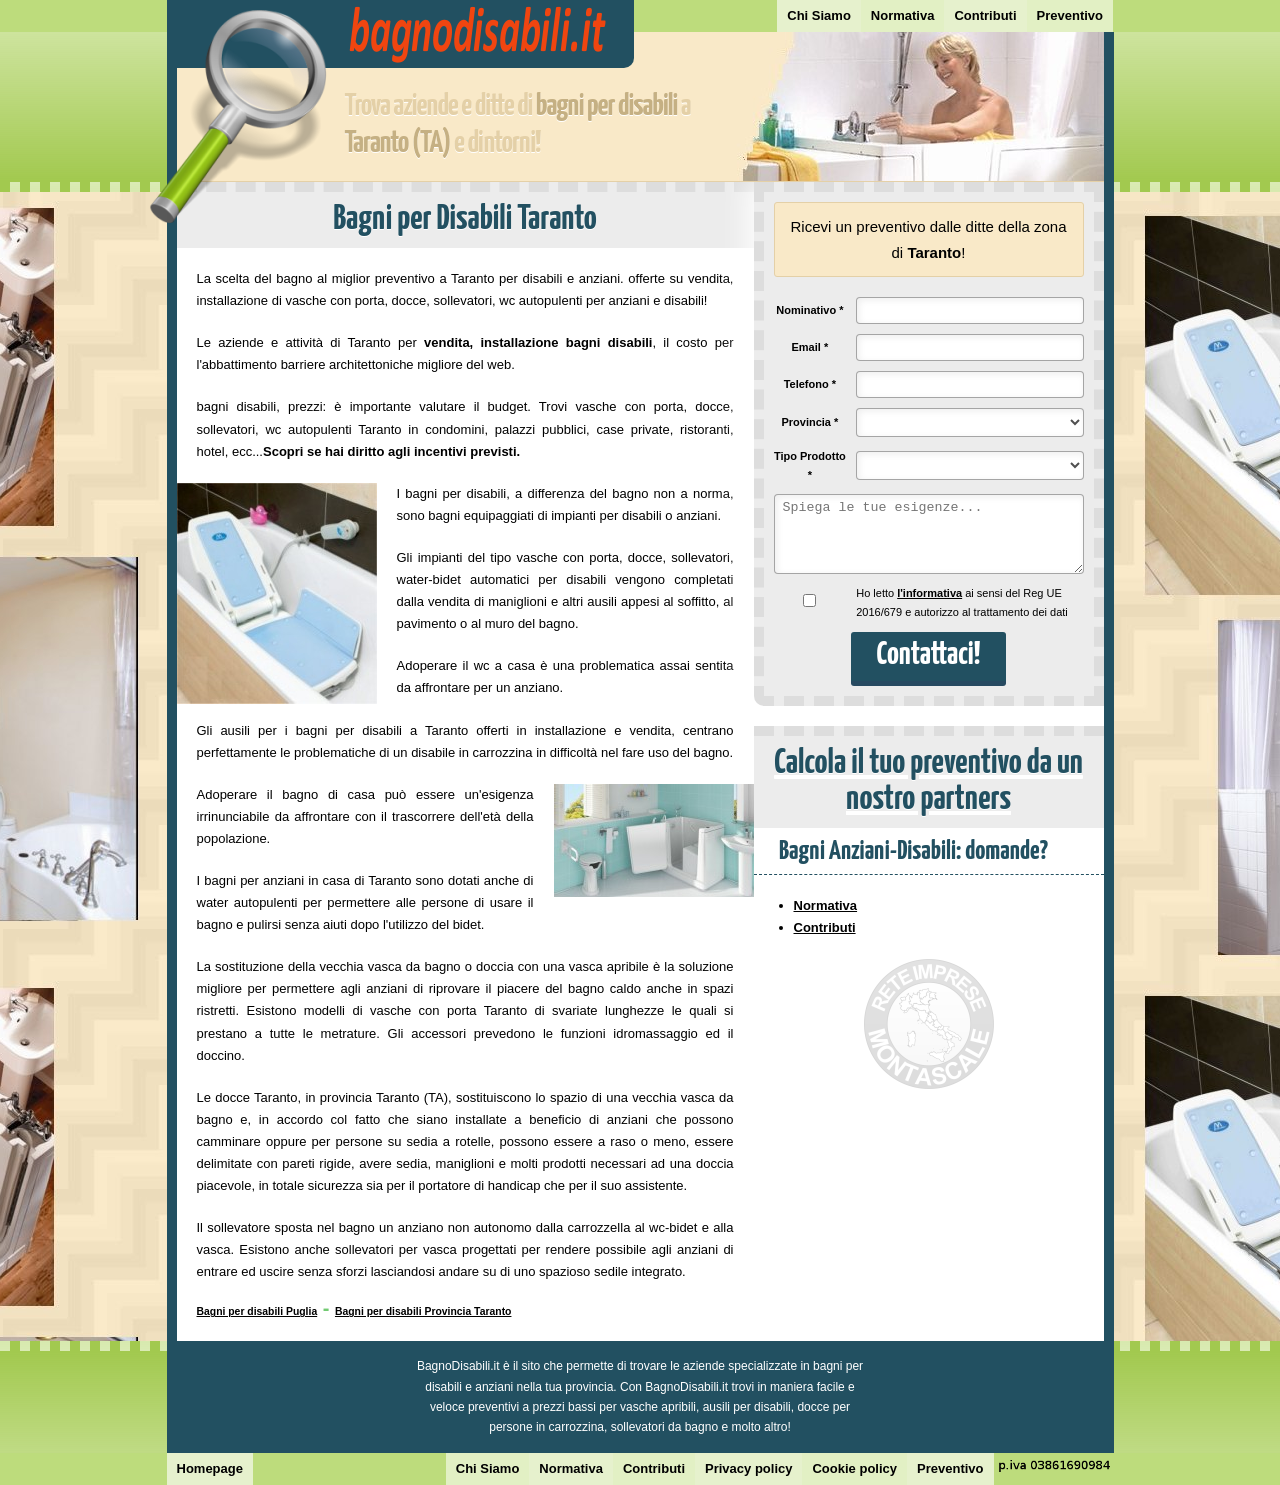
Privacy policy (748, 1468)
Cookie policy (854, 1468)
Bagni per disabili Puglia (257, 1311)
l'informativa (929, 593)
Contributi (985, 15)
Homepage (210, 1468)
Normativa (903, 15)
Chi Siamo (819, 15)
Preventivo (1070, 15)
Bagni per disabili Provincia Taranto (423, 1311)
